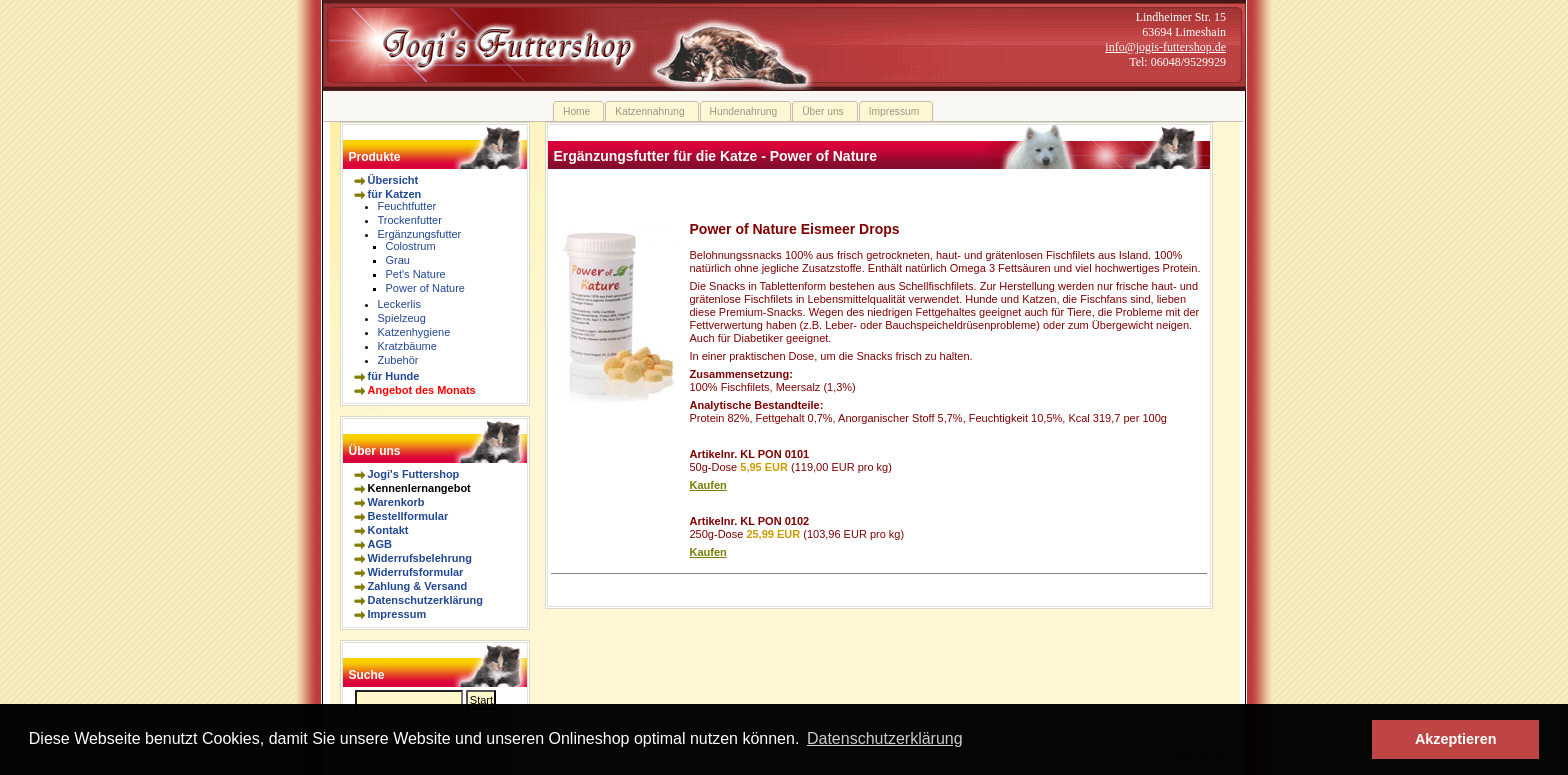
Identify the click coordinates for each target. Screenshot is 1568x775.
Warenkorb (396, 502)
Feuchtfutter (407, 206)
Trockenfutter (410, 220)
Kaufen (708, 485)
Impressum (397, 614)
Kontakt (388, 530)
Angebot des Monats (422, 390)
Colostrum (411, 246)
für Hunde (394, 376)
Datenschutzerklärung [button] (885, 738)
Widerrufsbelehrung (420, 558)
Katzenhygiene (414, 332)
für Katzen (395, 194)
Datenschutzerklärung (426, 600)
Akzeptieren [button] (1456, 739)
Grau (398, 260)
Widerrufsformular (416, 572)
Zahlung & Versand (418, 586)
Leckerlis (399, 304)
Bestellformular (408, 516)
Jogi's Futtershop (414, 474)
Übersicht (393, 180)
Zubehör (398, 360)
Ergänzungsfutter (420, 234)
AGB (380, 544)
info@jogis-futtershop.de (1165, 47)
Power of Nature (425, 288)
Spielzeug (402, 318)
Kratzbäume (407, 346)
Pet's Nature (416, 274)
